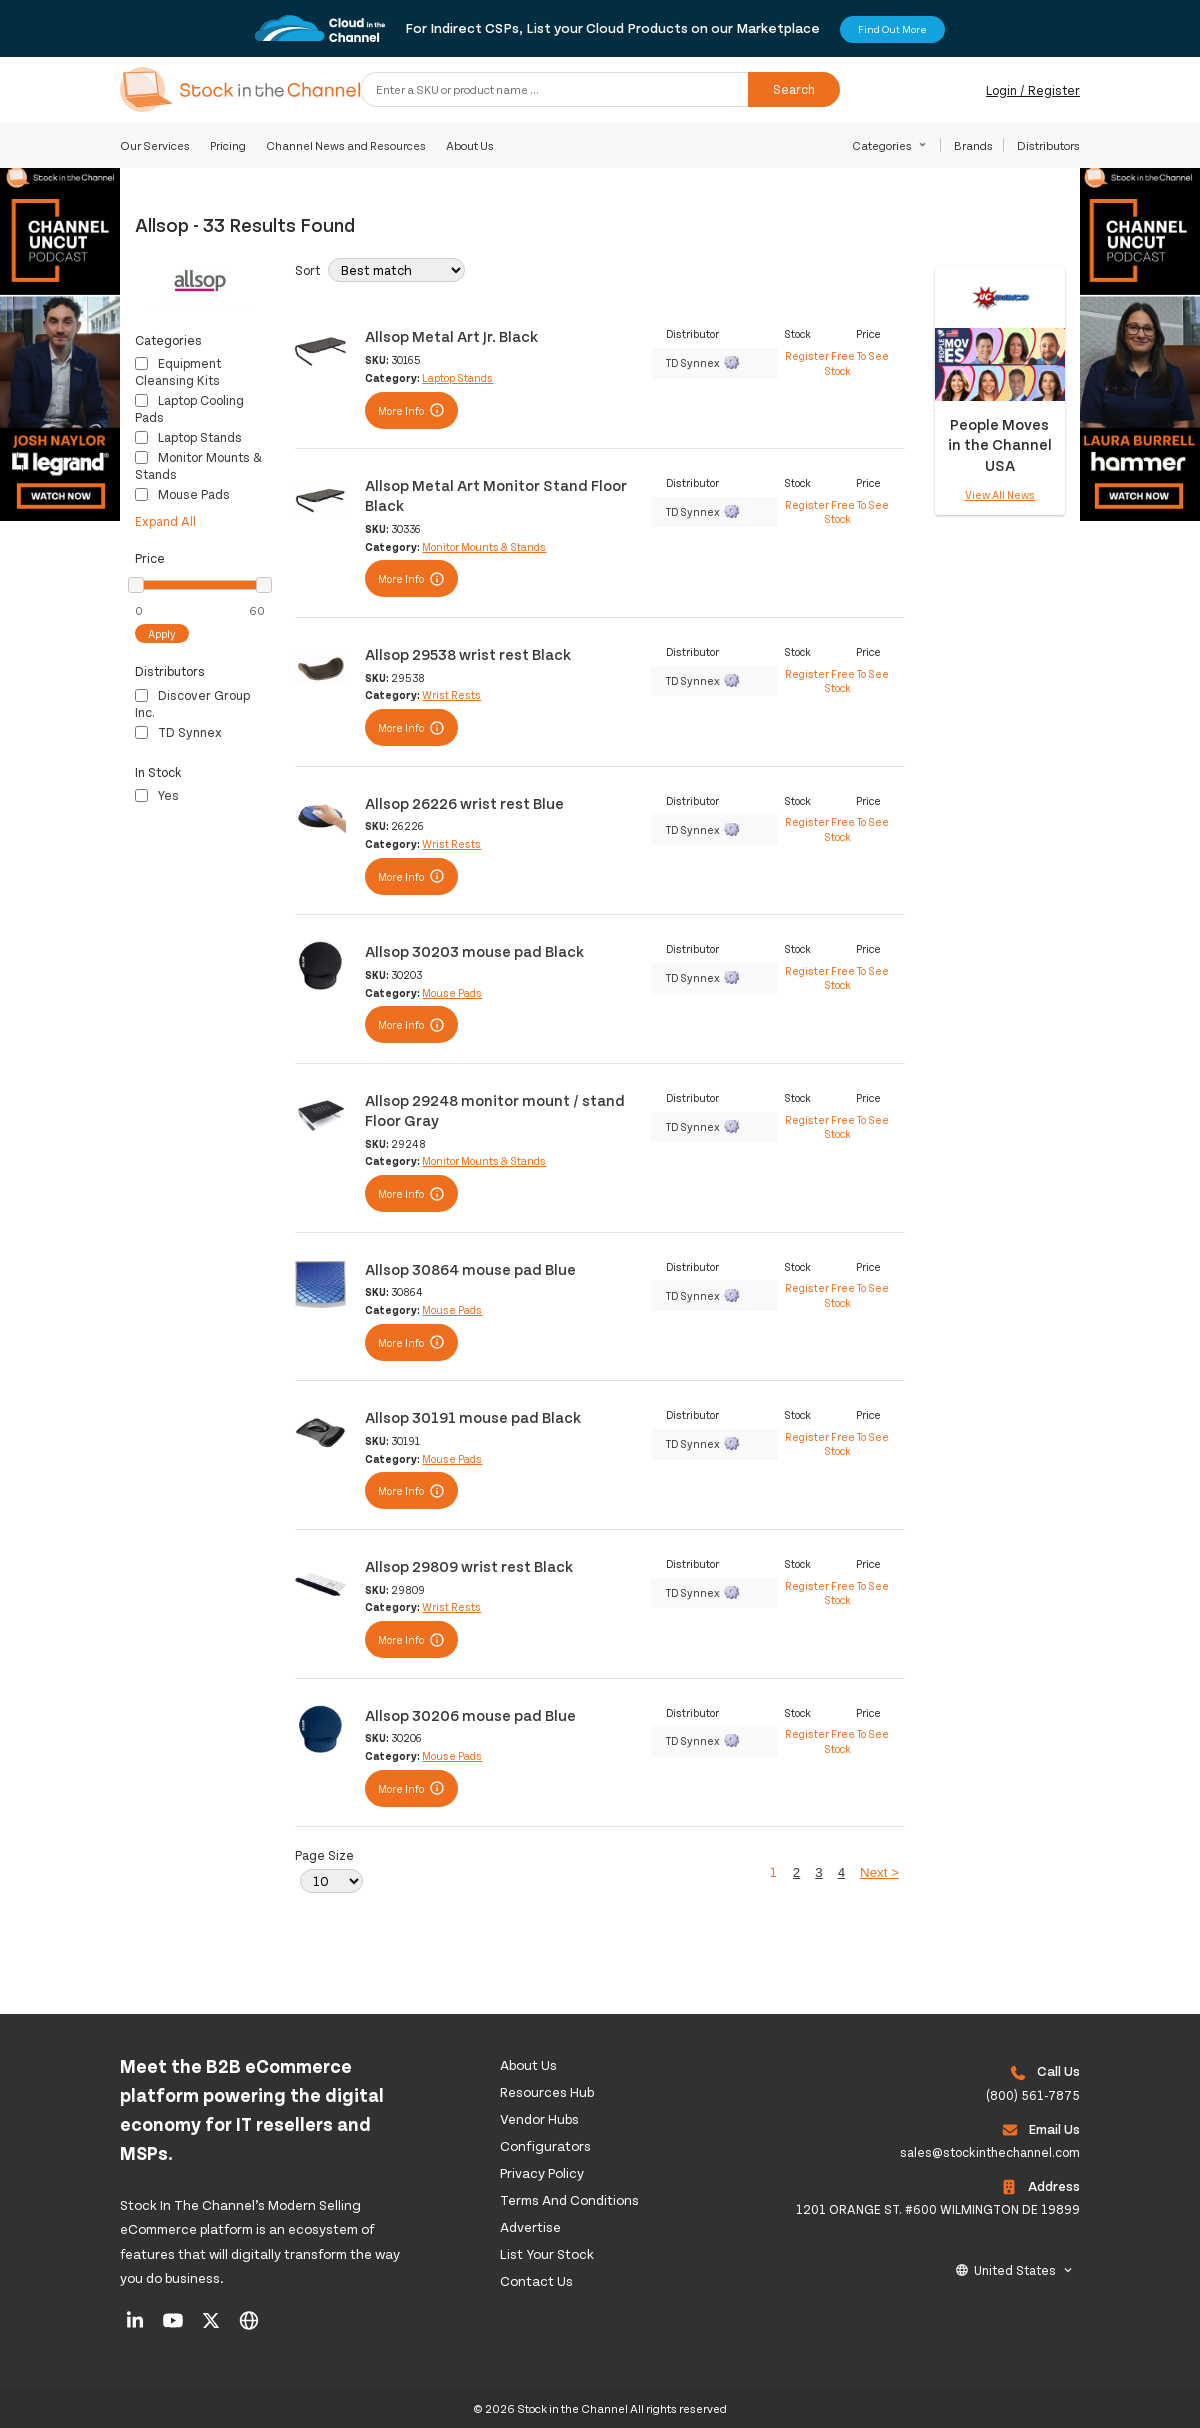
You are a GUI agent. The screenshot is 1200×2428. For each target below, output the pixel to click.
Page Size (324, 1855)
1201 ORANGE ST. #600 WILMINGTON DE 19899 (938, 2209)
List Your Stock (547, 2253)
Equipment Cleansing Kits (178, 371)
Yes (157, 795)
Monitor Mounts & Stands (484, 546)
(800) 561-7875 (1033, 2095)
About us (528, 2064)
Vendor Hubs (539, 2118)
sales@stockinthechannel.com (990, 2152)
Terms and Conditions (569, 2199)
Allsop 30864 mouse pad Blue (470, 1268)
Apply (162, 633)
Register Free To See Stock (837, 362)
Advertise (530, 2226)
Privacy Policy (542, 2172)
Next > (879, 1872)
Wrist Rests (451, 694)
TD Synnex (178, 732)
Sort (307, 270)
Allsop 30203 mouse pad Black (474, 950)
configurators (545, 2145)
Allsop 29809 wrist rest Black (469, 1565)
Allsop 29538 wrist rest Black (468, 653)
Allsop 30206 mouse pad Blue (470, 1714)
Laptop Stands (188, 437)
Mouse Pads (182, 494)
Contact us (536, 2280)
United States (1015, 2270)
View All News (1000, 494)
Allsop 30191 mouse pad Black (473, 1416)
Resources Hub (547, 2091)
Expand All (165, 521)
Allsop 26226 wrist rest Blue (464, 802)
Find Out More (892, 29)
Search (794, 89)
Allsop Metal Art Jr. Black (451, 335)
